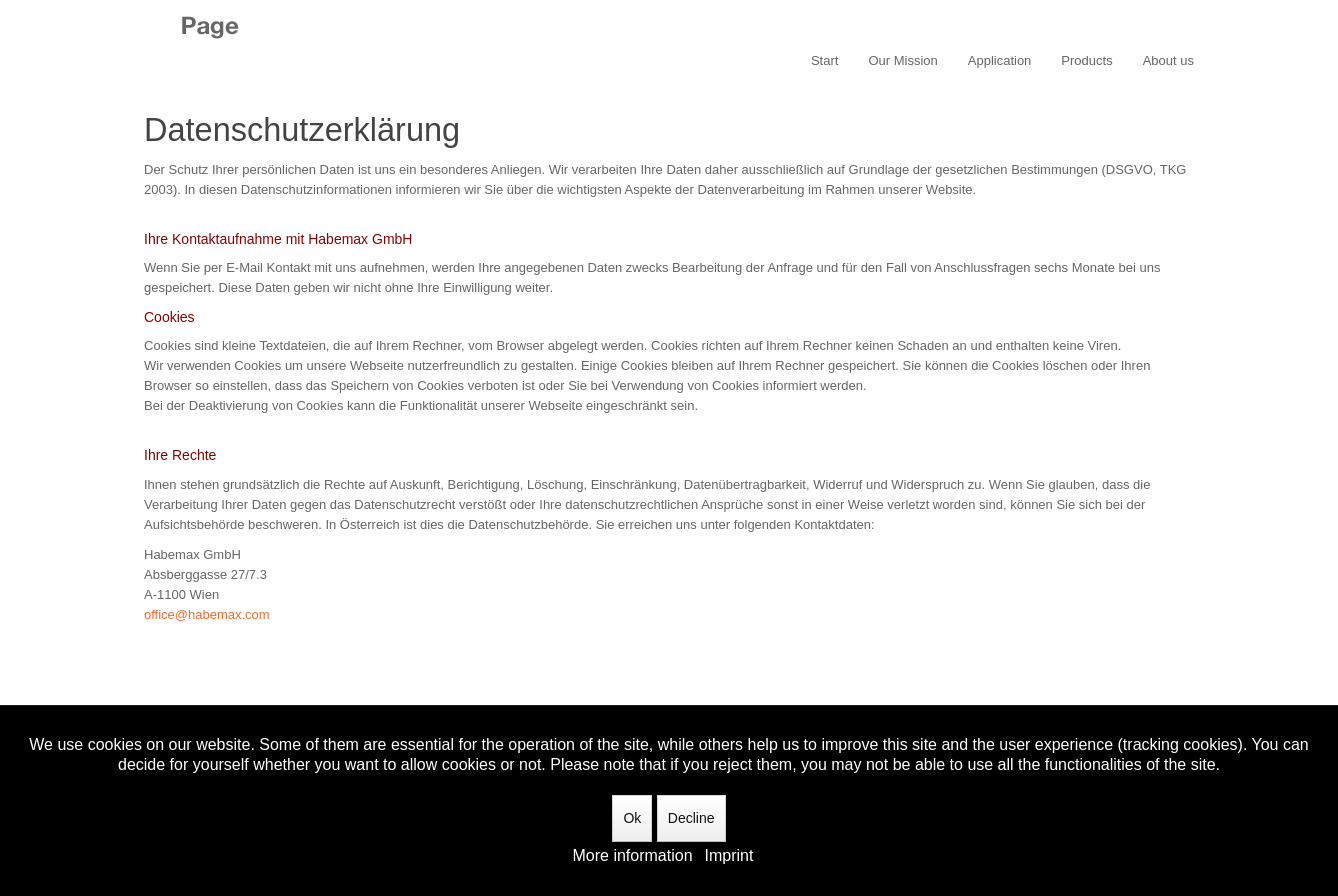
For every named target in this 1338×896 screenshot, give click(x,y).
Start (824, 60)
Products (1086, 60)
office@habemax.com (207, 614)
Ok (632, 818)
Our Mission (902, 60)
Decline (691, 818)
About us (1168, 60)
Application (1000, 60)
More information (633, 855)
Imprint (729, 855)
